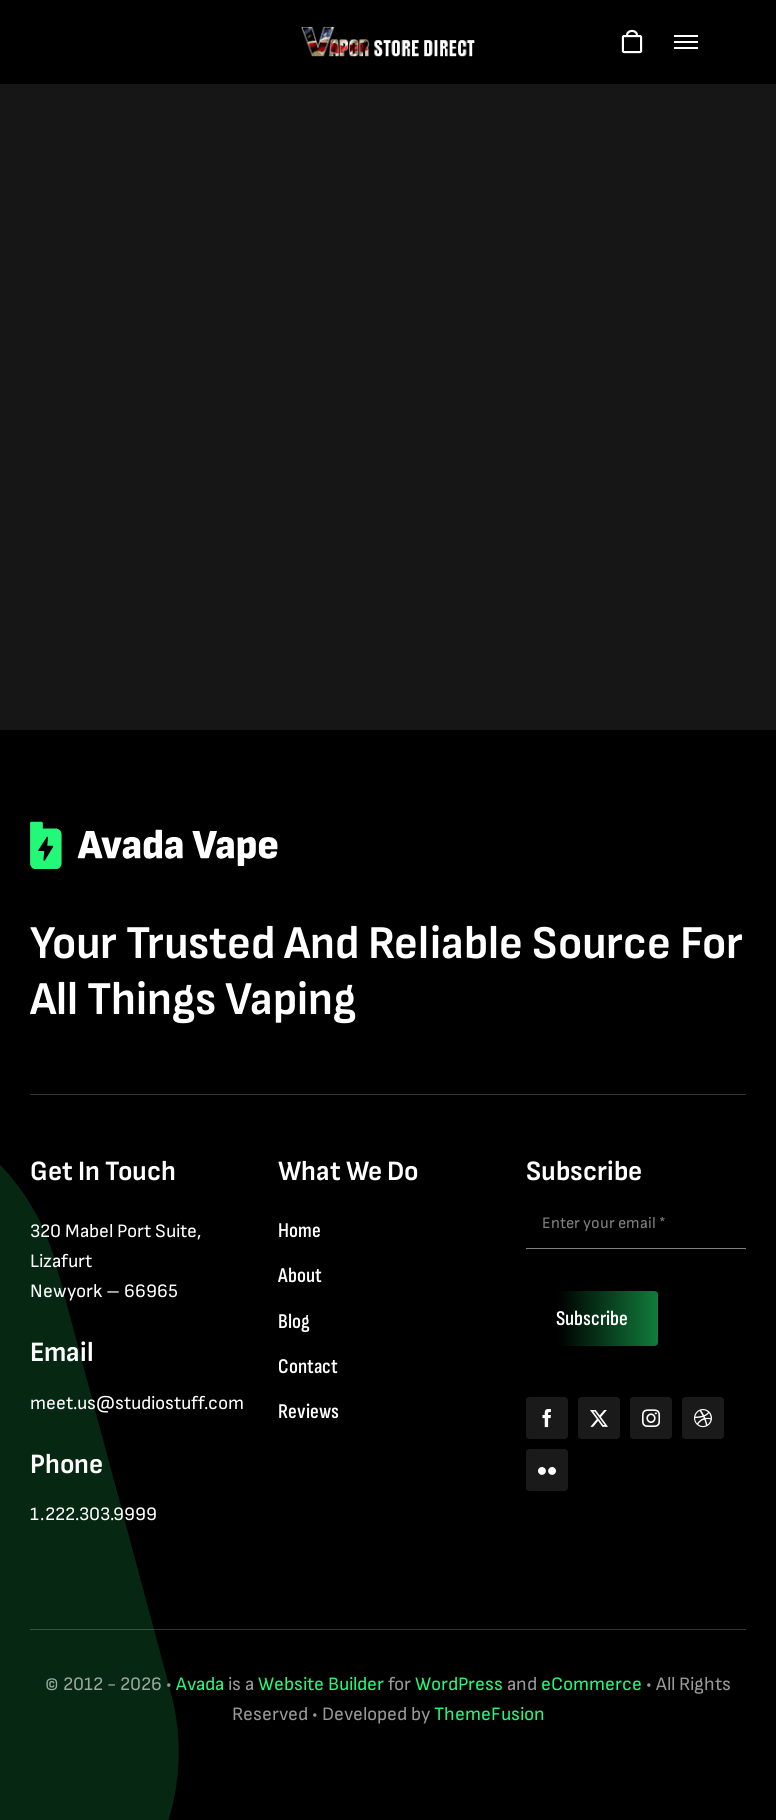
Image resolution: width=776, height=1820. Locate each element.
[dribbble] (703, 1418)
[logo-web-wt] (388, 35)
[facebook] (547, 1418)
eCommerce (591, 1684)
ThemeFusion (489, 1714)
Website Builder (321, 1684)
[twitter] (599, 1418)
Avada (200, 1684)
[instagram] (651, 1418)
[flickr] (547, 1470)
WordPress (459, 1684)
